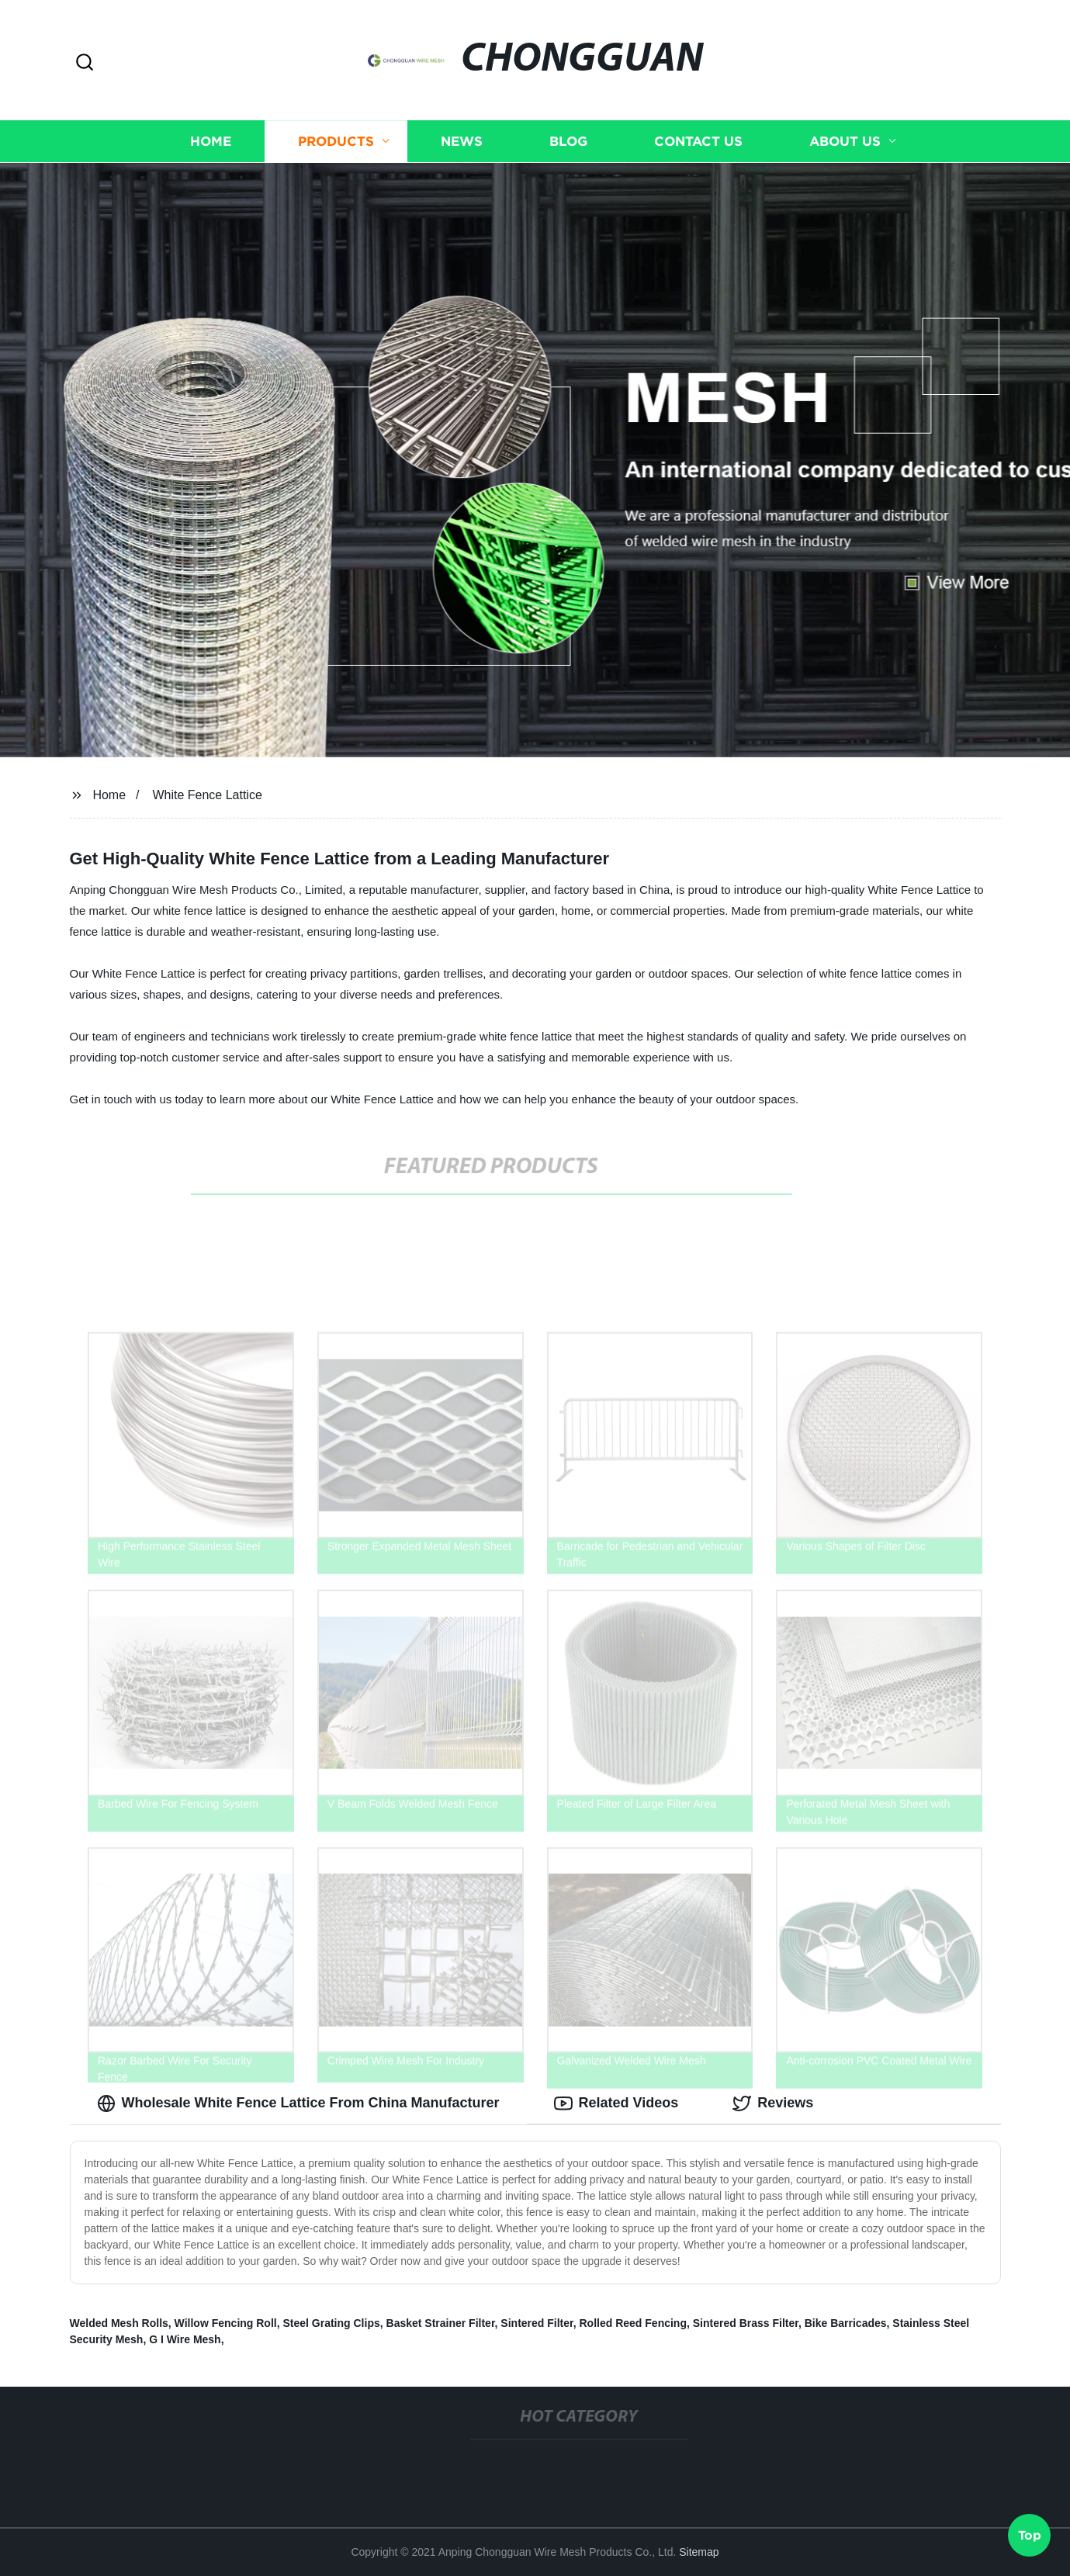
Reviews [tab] (772, 2103)
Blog (568, 141)
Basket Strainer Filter (440, 2323)
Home (210, 141)
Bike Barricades (846, 2323)
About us (845, 141)
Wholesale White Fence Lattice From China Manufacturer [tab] (298, 2103)
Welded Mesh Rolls (119, 2323)
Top (1029, 2535)
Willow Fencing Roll (226, 2323)
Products (336, 141)
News (462, 141)
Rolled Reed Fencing (633, 2323)
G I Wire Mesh (184, 2339)
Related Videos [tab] (616, 2103)
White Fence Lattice (206, 795)
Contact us (698, 141)
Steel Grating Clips (330, 2323)
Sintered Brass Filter (745, 2323)
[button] (84, 63)
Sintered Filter (536, 2323)
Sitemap (699, 2552)
